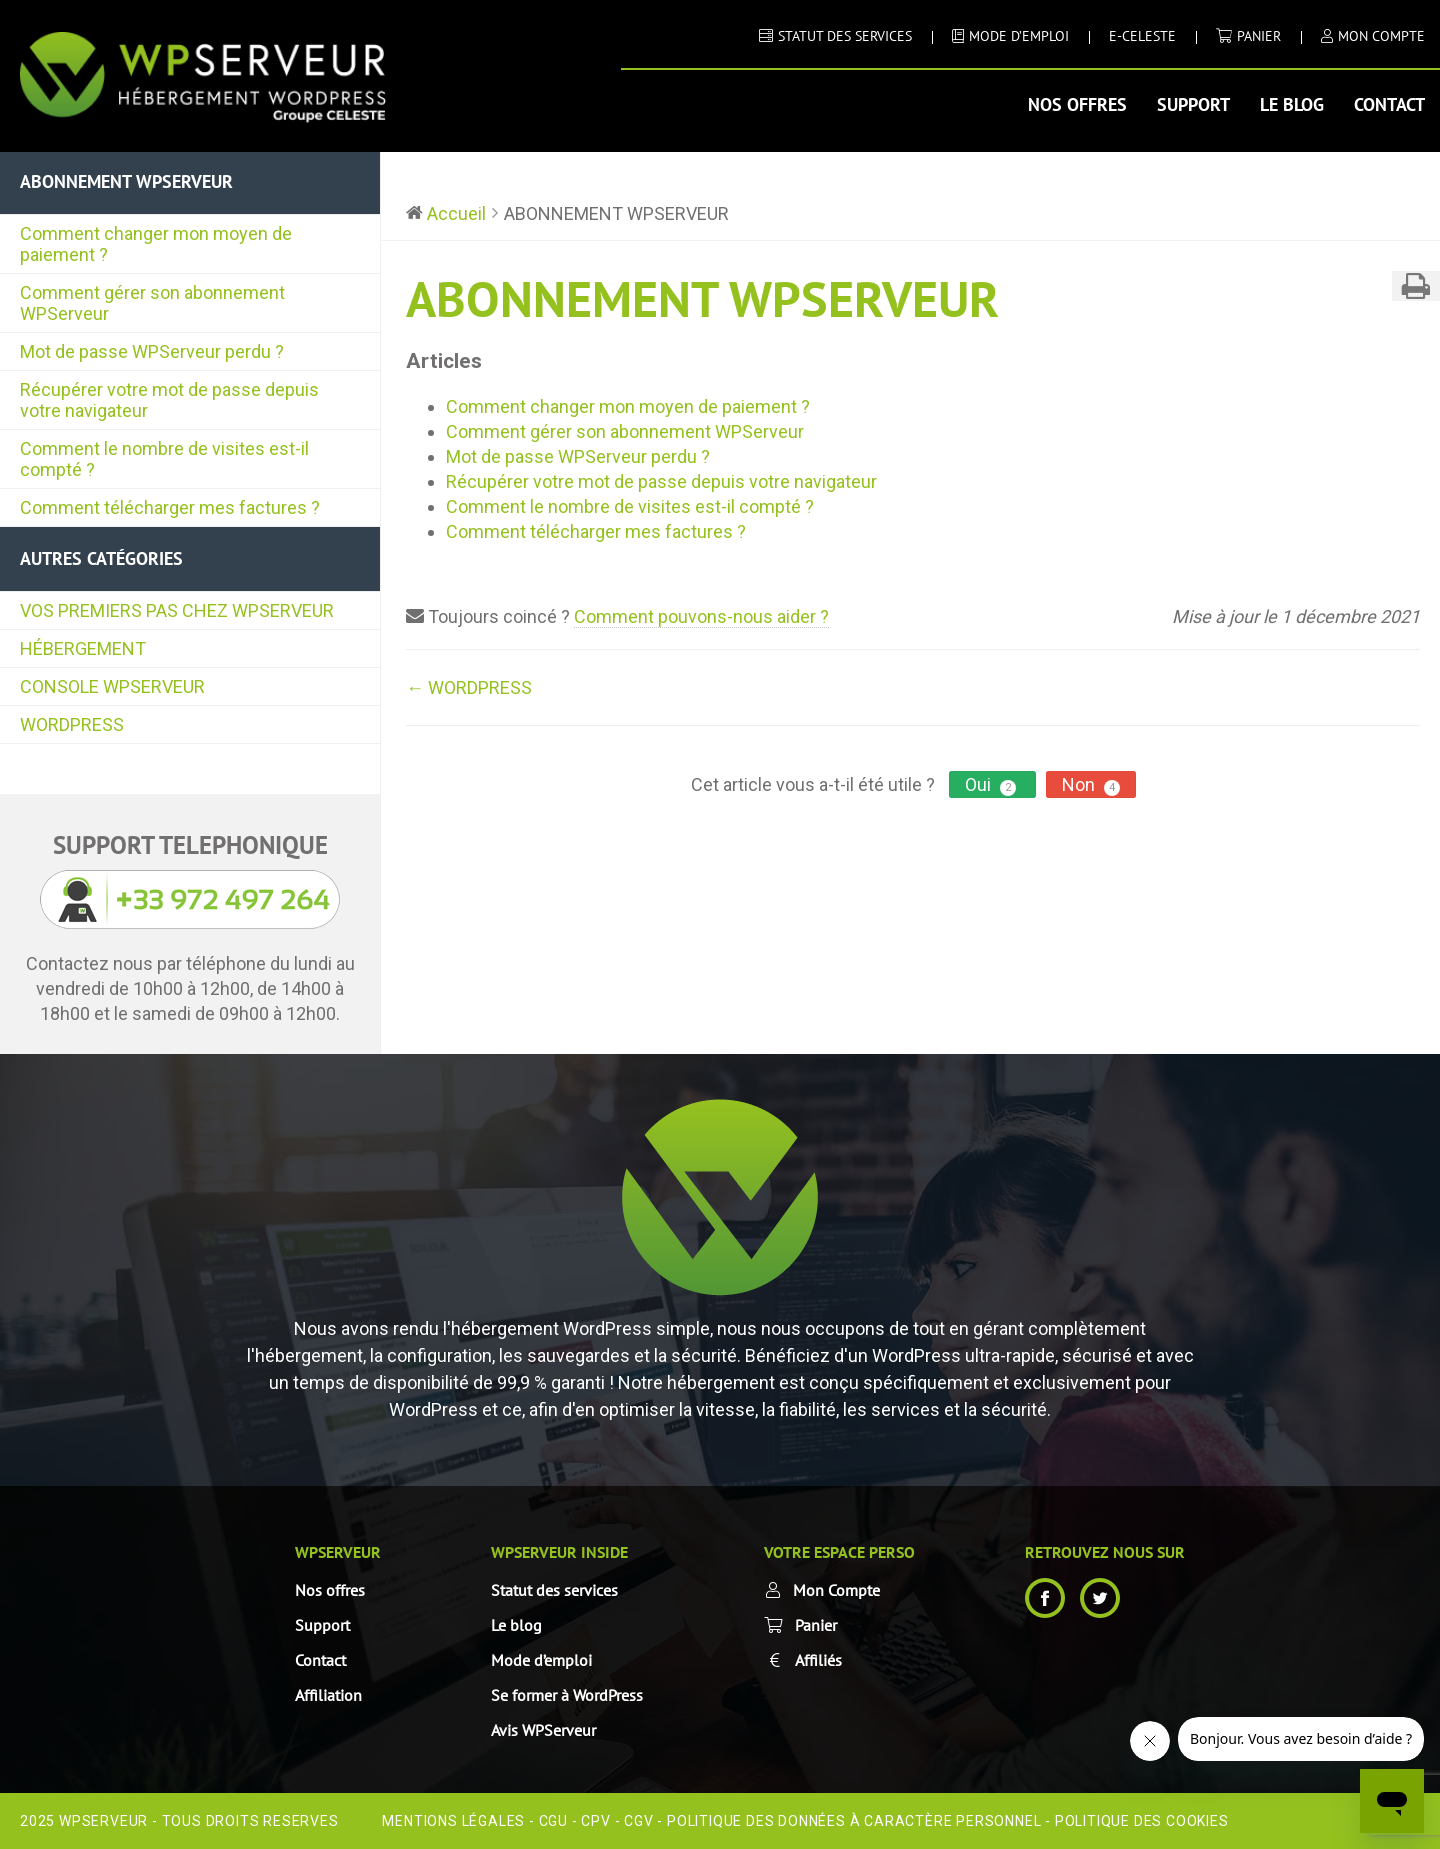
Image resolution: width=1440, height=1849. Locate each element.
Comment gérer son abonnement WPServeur (152, 303)
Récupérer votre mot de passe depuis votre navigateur (169, 400)
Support (1193, 104)
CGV (638, 1821)
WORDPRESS (72, 724)
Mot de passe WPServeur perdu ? (152, 351)
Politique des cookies (1142, 1821)
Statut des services (554, 1590)
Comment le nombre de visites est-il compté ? (164, 459)
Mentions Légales (453, 1821)
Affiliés (818, 1660)
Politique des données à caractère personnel (854, 1821)
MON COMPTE (1381, 36)
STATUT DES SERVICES (845, 36)
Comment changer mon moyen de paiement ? (156, 244)
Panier (1259, 36)
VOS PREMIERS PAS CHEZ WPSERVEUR (177, 610)
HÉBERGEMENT (83, 648)
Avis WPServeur (543, 1730)
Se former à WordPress (567, 1695)
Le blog (1292, 104)
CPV (595, 1821)
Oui (992, 785)
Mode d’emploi (541, 1660)
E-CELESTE (1142, 36)
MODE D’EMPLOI (1019, 36)
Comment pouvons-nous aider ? (701, 616)
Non (1091, 785)
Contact (1389, 104)
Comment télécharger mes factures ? (170, 507)
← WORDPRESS (469, 687)
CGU (553, 1821)
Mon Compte (836, 1590)
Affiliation (328, 1695)
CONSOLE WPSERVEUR (112, 686)
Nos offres (1077, 104)
